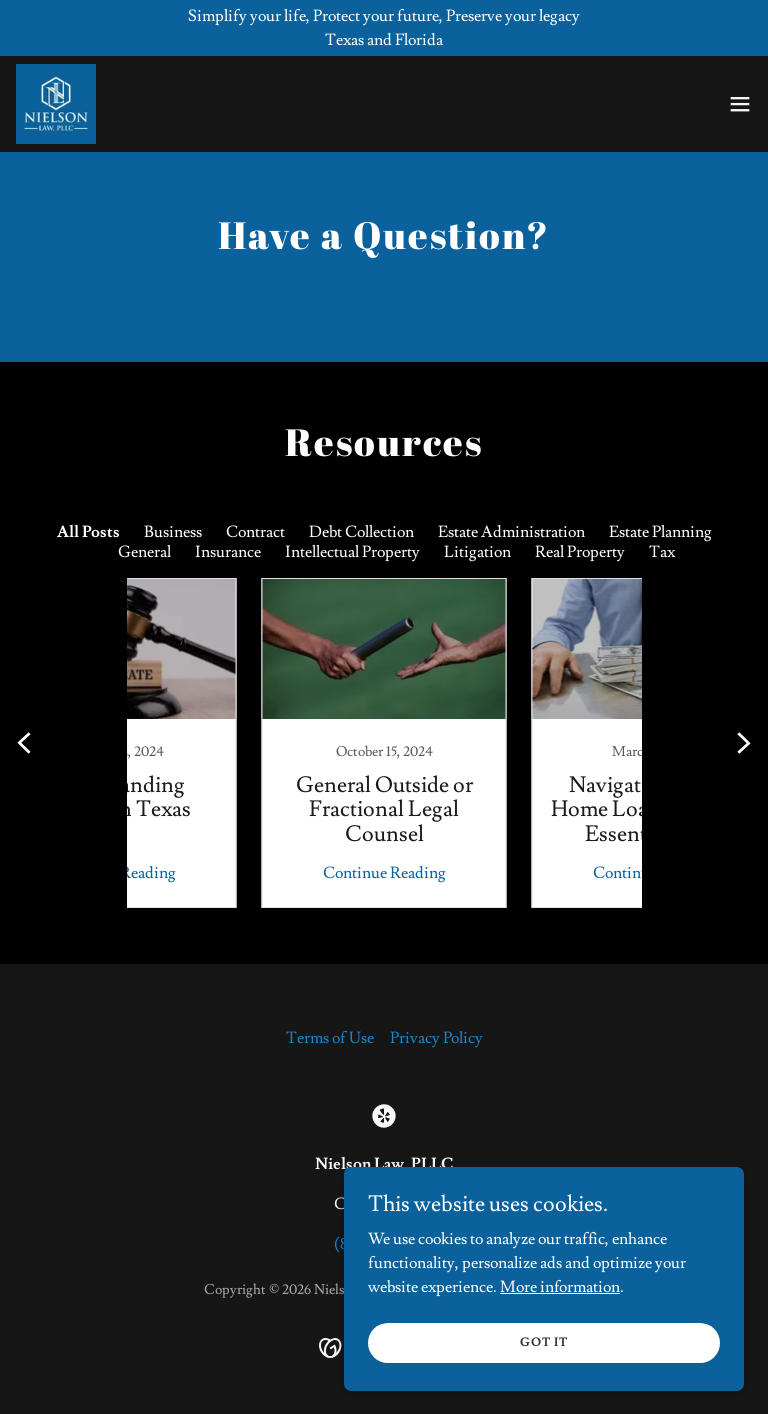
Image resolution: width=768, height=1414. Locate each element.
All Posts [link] (88, 532)
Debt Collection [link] (361, 532)
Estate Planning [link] (660, 532)
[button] (740, 104)
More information (560, 1286)
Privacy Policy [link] (436, 1038)
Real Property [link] (580, 552)
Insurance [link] (228, 552)
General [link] (144, 552)
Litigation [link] (477, 552)
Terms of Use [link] (330, 1038)
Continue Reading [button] (249, 873)
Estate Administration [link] (511, 532)
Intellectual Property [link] (352, 552)
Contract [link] (255, 532)
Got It (544, 1342)
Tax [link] (662, 552)
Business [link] (173, 532)
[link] (56, 104)
